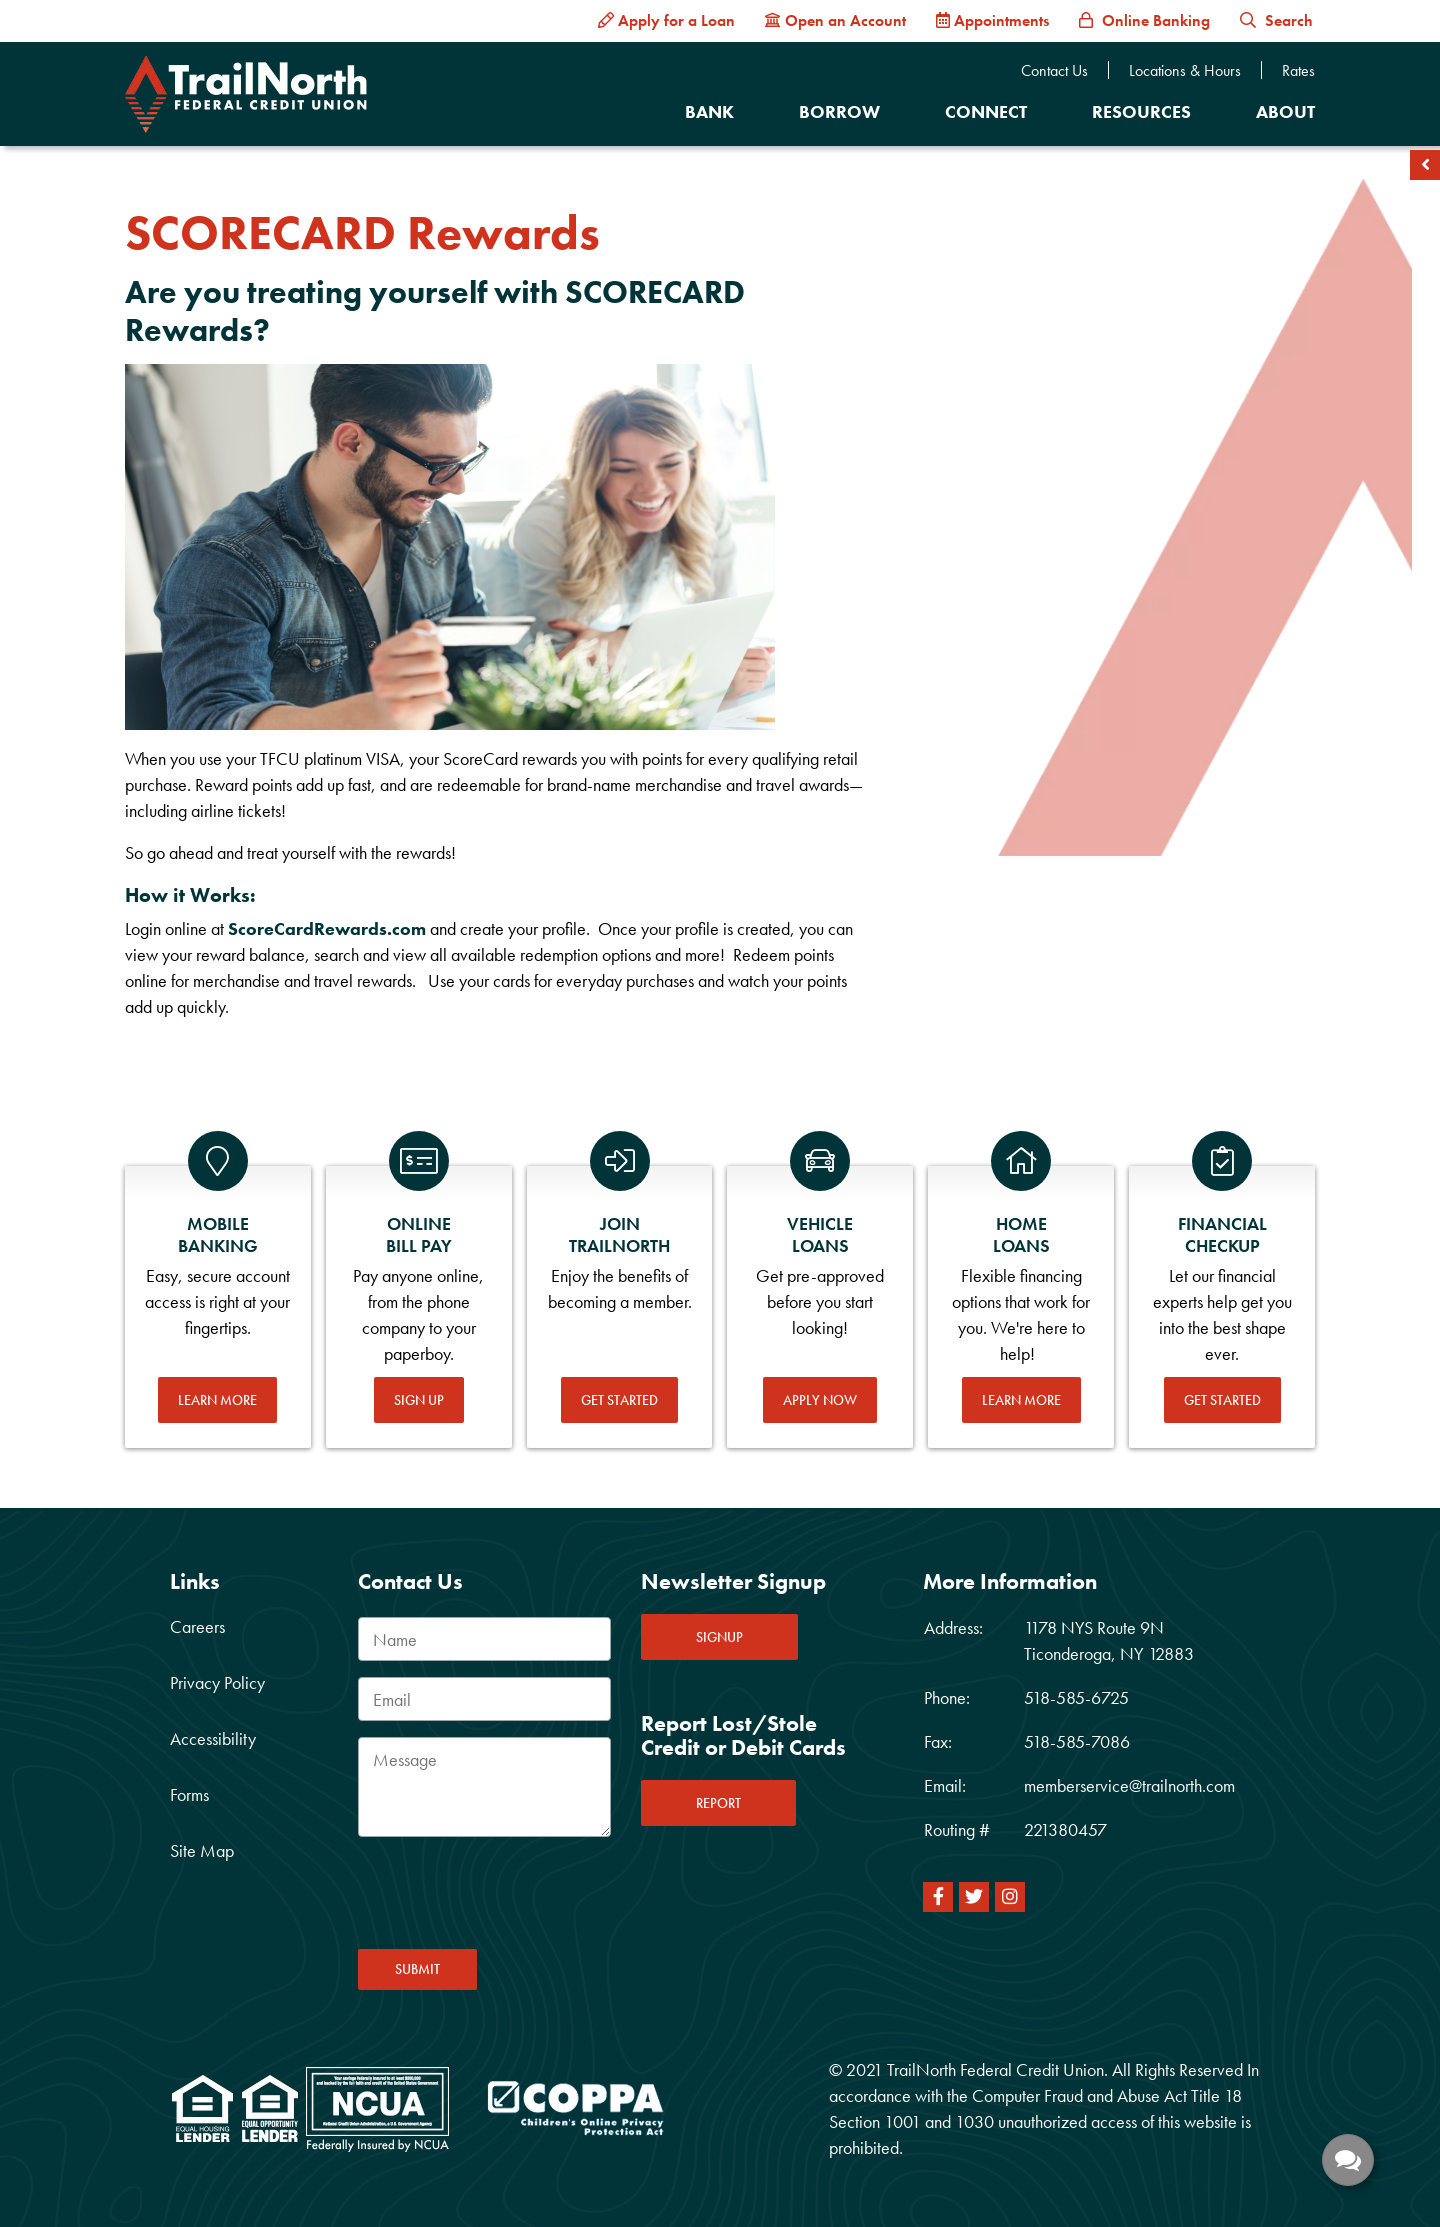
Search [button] (1276, 20)
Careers (197, 1626)
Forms (189, 1794)
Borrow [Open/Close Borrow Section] (839, 111)
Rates (1298, 71)
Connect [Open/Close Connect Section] (986, 111)
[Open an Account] (835, 21)
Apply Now (820, 1400)
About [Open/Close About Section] (1285, 111)
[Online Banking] (1144, 21)
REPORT (718, 1803)
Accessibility (213, 1738)
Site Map (202, 1850)
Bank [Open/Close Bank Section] (709, 111)
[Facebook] (938, 1897)
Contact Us (1054, 71)
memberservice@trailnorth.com (1129, 1785)
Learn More (217, 1400)
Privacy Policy (217, 1682)
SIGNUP (719, 1637)
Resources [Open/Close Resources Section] (1141, 111)
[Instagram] (1010, 1897)
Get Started (619, 1400)
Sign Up (419, 1400)
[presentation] (510, 1899)
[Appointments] (992, 21)
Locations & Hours (1185, 71)
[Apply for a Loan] (666, 21)
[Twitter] (974, 1897)
